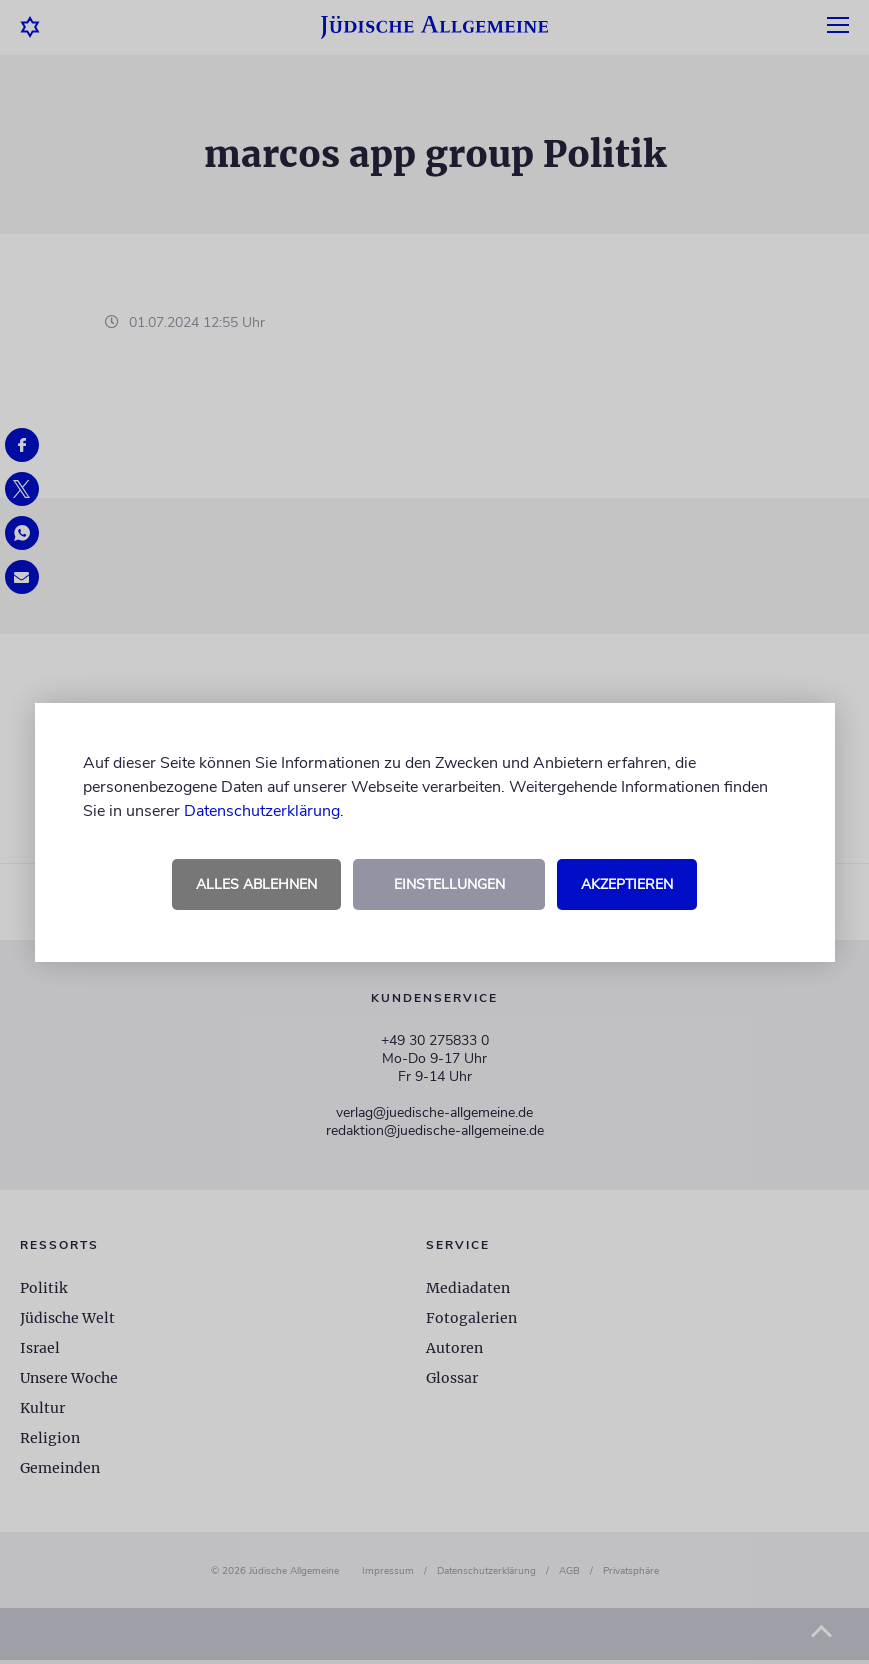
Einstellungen (449, 884)
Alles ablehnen (256, 884)
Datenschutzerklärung (262, 811)
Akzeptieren (627, 884)
